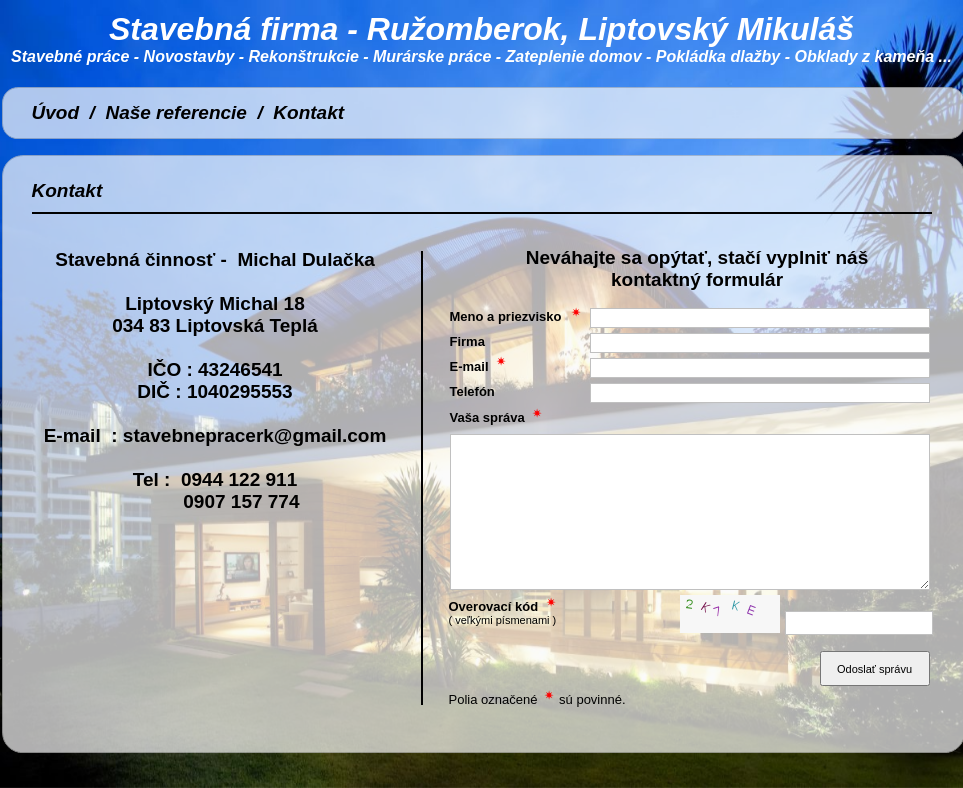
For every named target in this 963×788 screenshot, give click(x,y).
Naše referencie (176, 112)
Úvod (56, 112)
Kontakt (308, 112)
